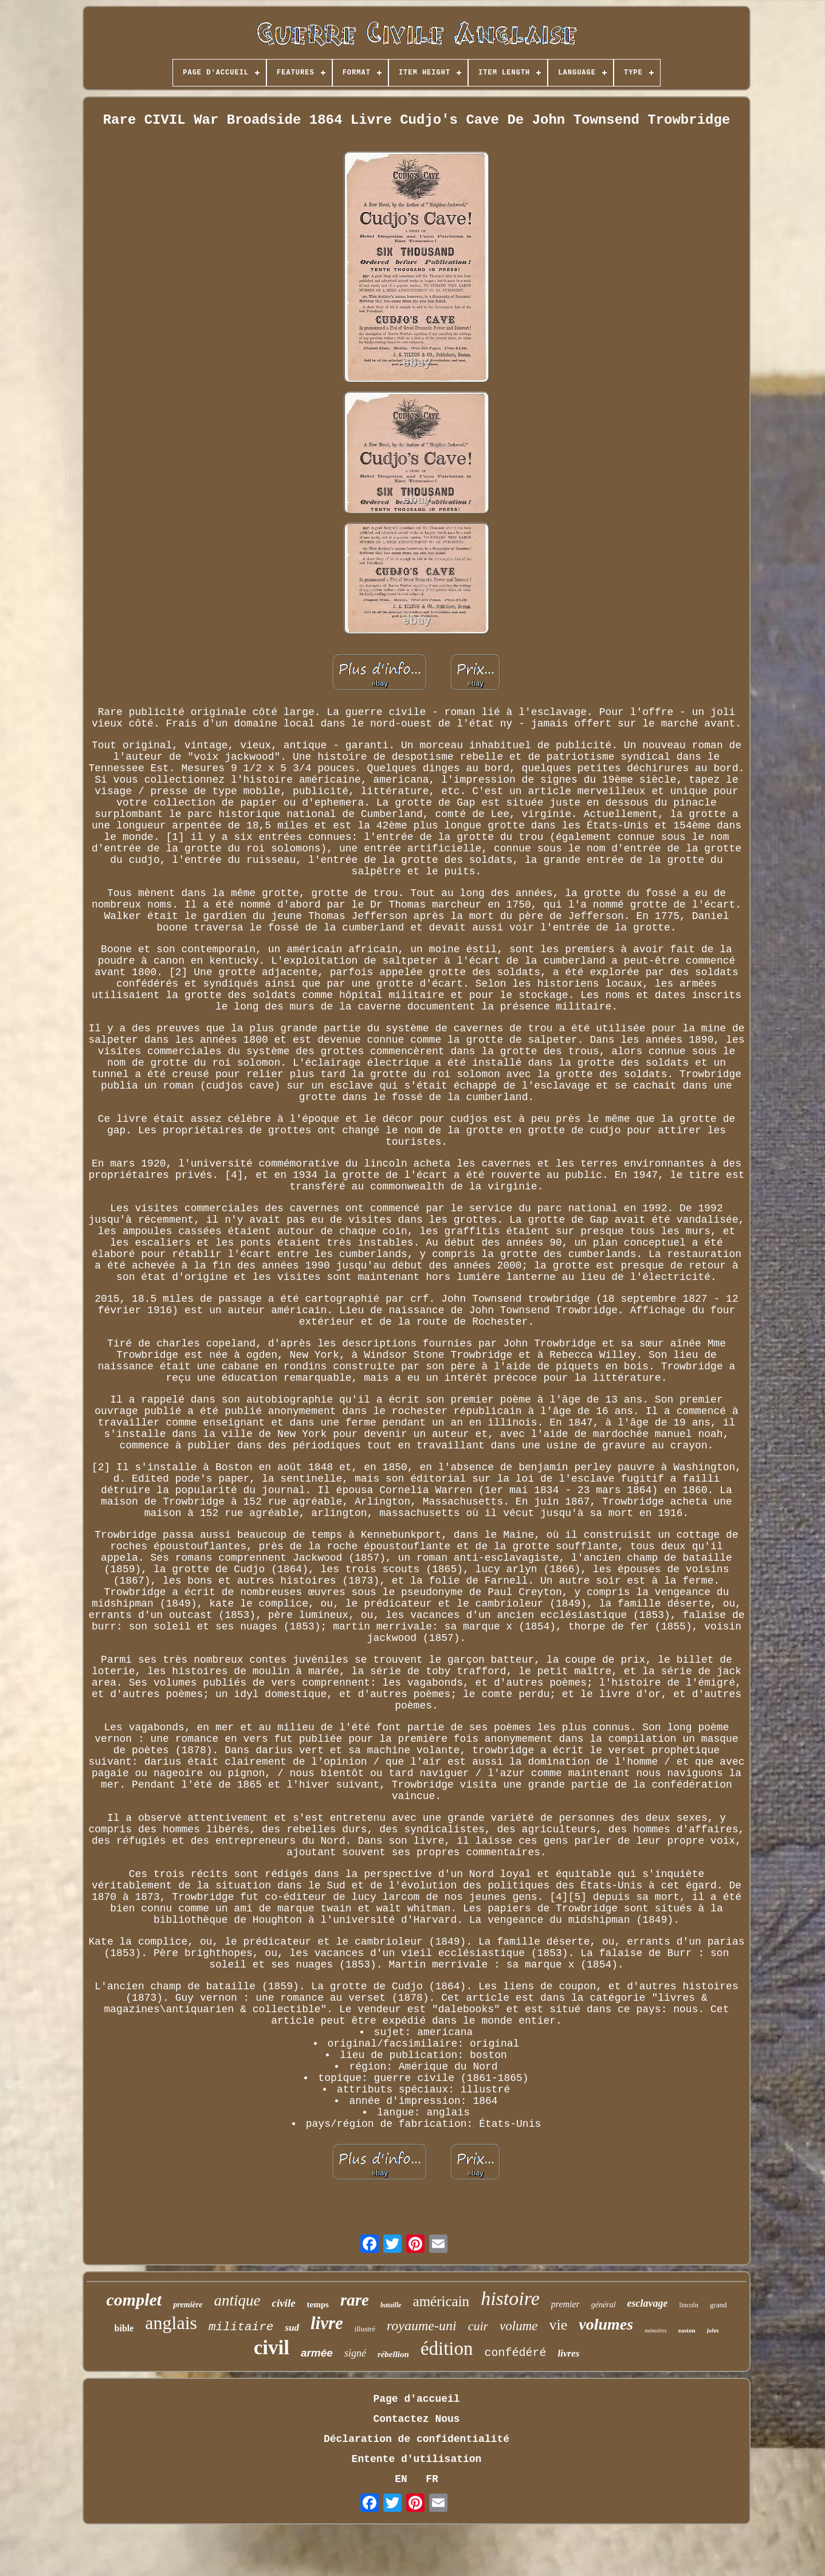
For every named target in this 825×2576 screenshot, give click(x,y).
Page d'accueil (416, 2399)
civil (271, 2348)
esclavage (647, 2303)
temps (318, 2304)
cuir (478, 2326)
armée (317, 2353)
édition (447, 2348)
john (713, 2330)
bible (124, 2328)
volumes (606, 2324)
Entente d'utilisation (417, 2459)
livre (327, 2323)
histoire (510, 2298)
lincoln (688, 2305)
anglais (171, 2322)
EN (401, 2479)
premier (565, 2304)
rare (354, 2300)
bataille (391, 2305)
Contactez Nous (416, 2419)
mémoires (656, 2330)
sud (292, 2327)
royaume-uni (422, 2325)
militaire (241, 2327)
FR (432, 2479)
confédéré (516, 2352)
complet (134, 2299)
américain (441, 2301)
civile (283, 2303)
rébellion (393, 2354)
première (187, 2304)
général (603, 2304)
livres (569, 2353)
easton (687, 2330)
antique (237, 2300)
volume (518, 2326)
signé (355, 2353)
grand (718, 2304)
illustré (365, 2328)
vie (558, 2324)
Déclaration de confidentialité (416, 2439)
